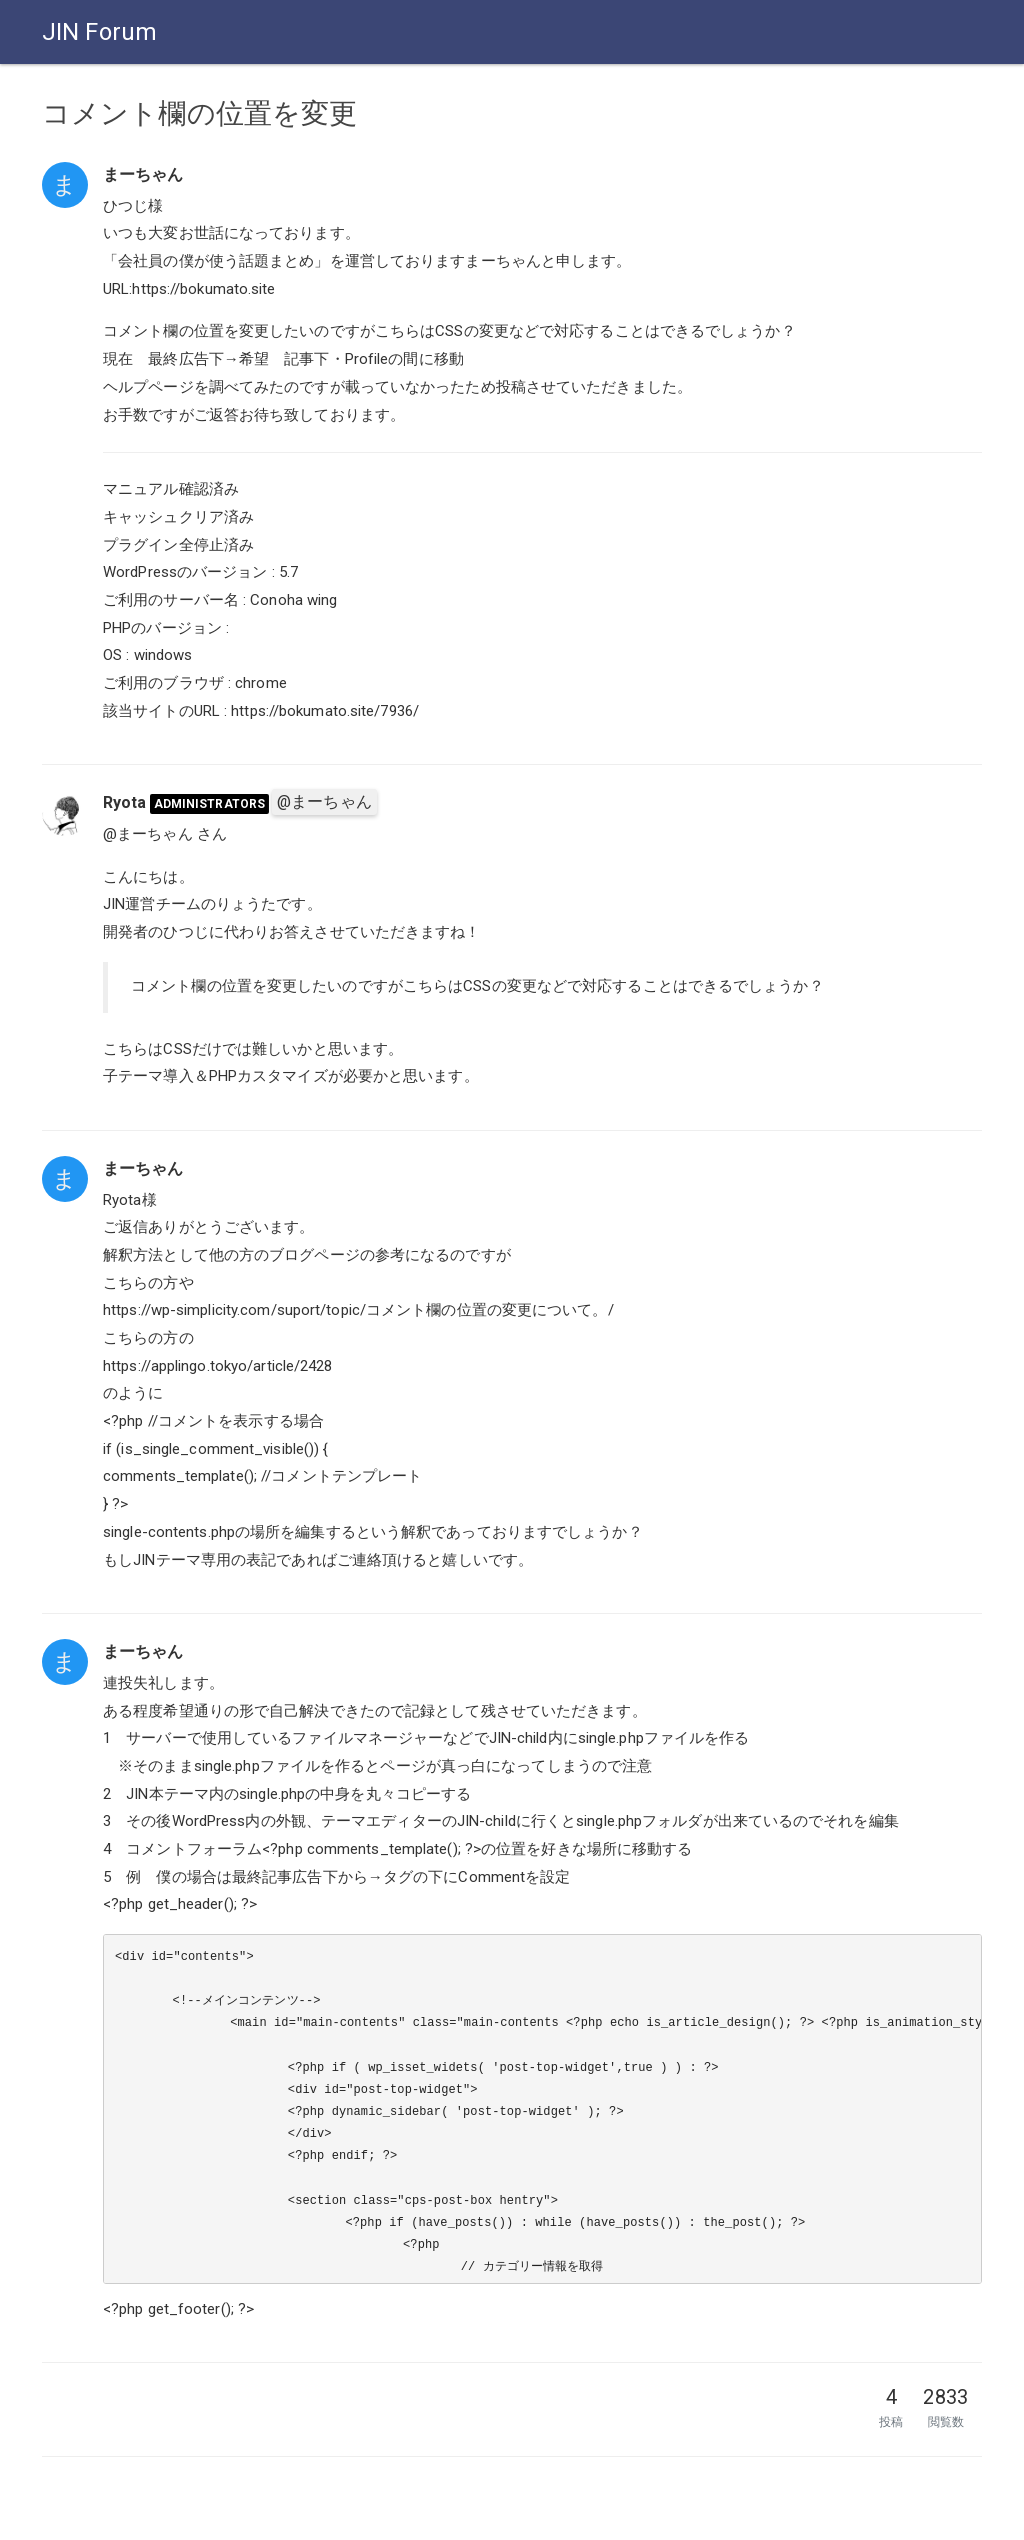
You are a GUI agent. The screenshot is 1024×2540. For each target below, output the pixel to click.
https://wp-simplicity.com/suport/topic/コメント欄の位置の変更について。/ (358, 1310)
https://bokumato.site (203, 289)
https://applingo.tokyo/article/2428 (218, 1366)
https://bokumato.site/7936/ (325, 711)
